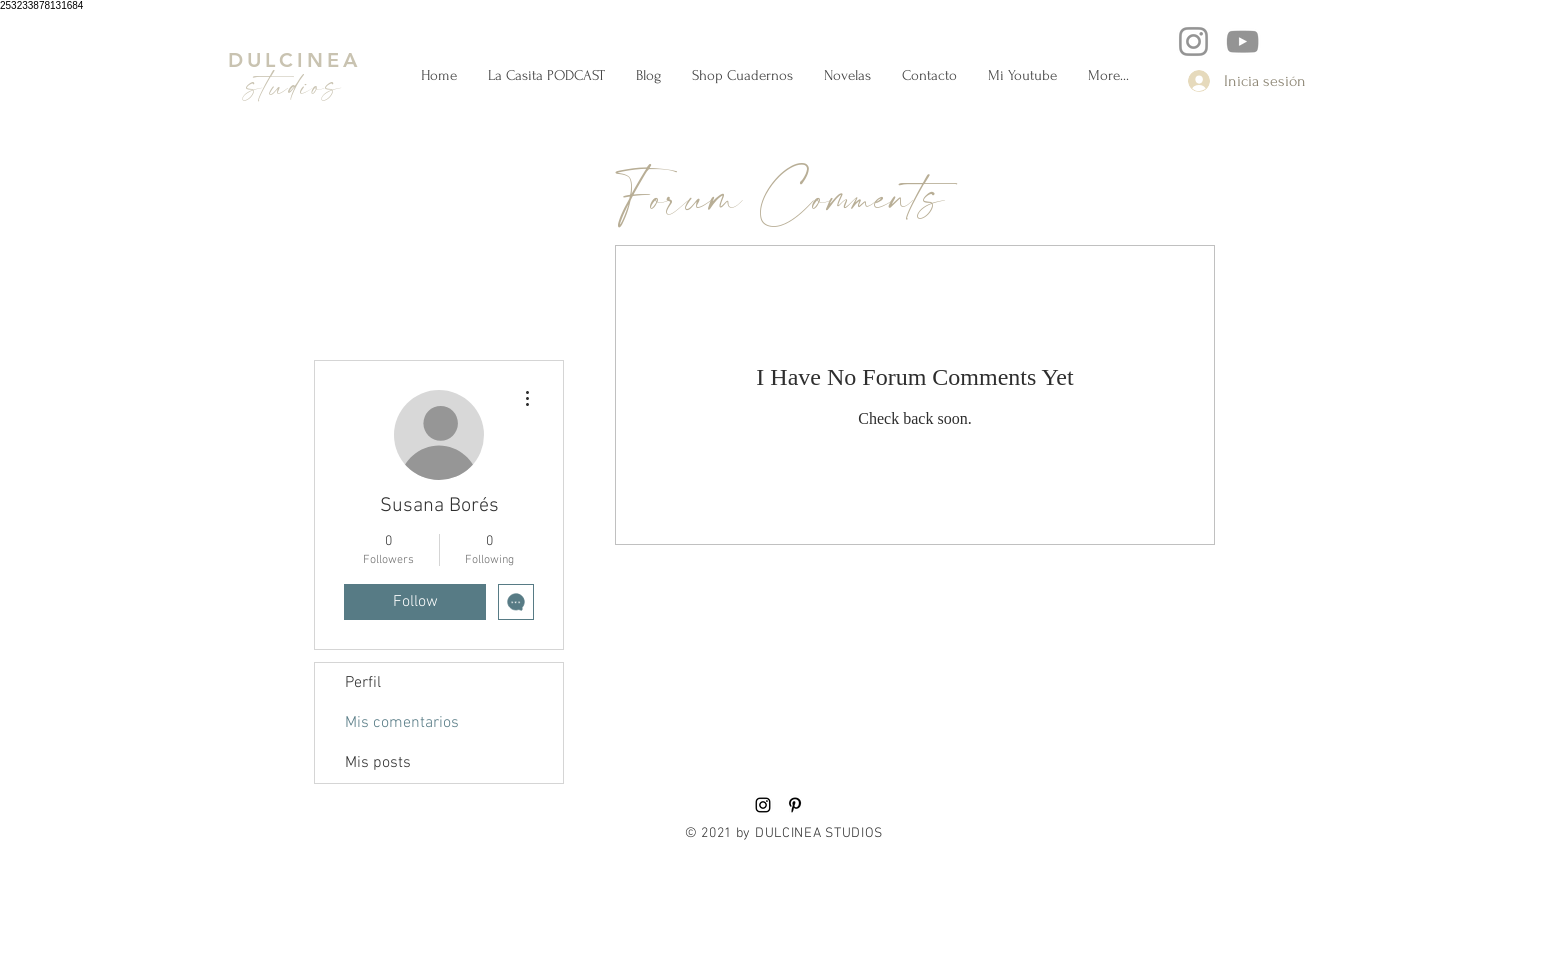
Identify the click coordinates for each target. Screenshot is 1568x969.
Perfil (363, 683)
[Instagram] (1193, 41)
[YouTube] (1242, 41)
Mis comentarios (402, 723)
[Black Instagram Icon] (763, 805)
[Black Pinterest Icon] (795, 805)
